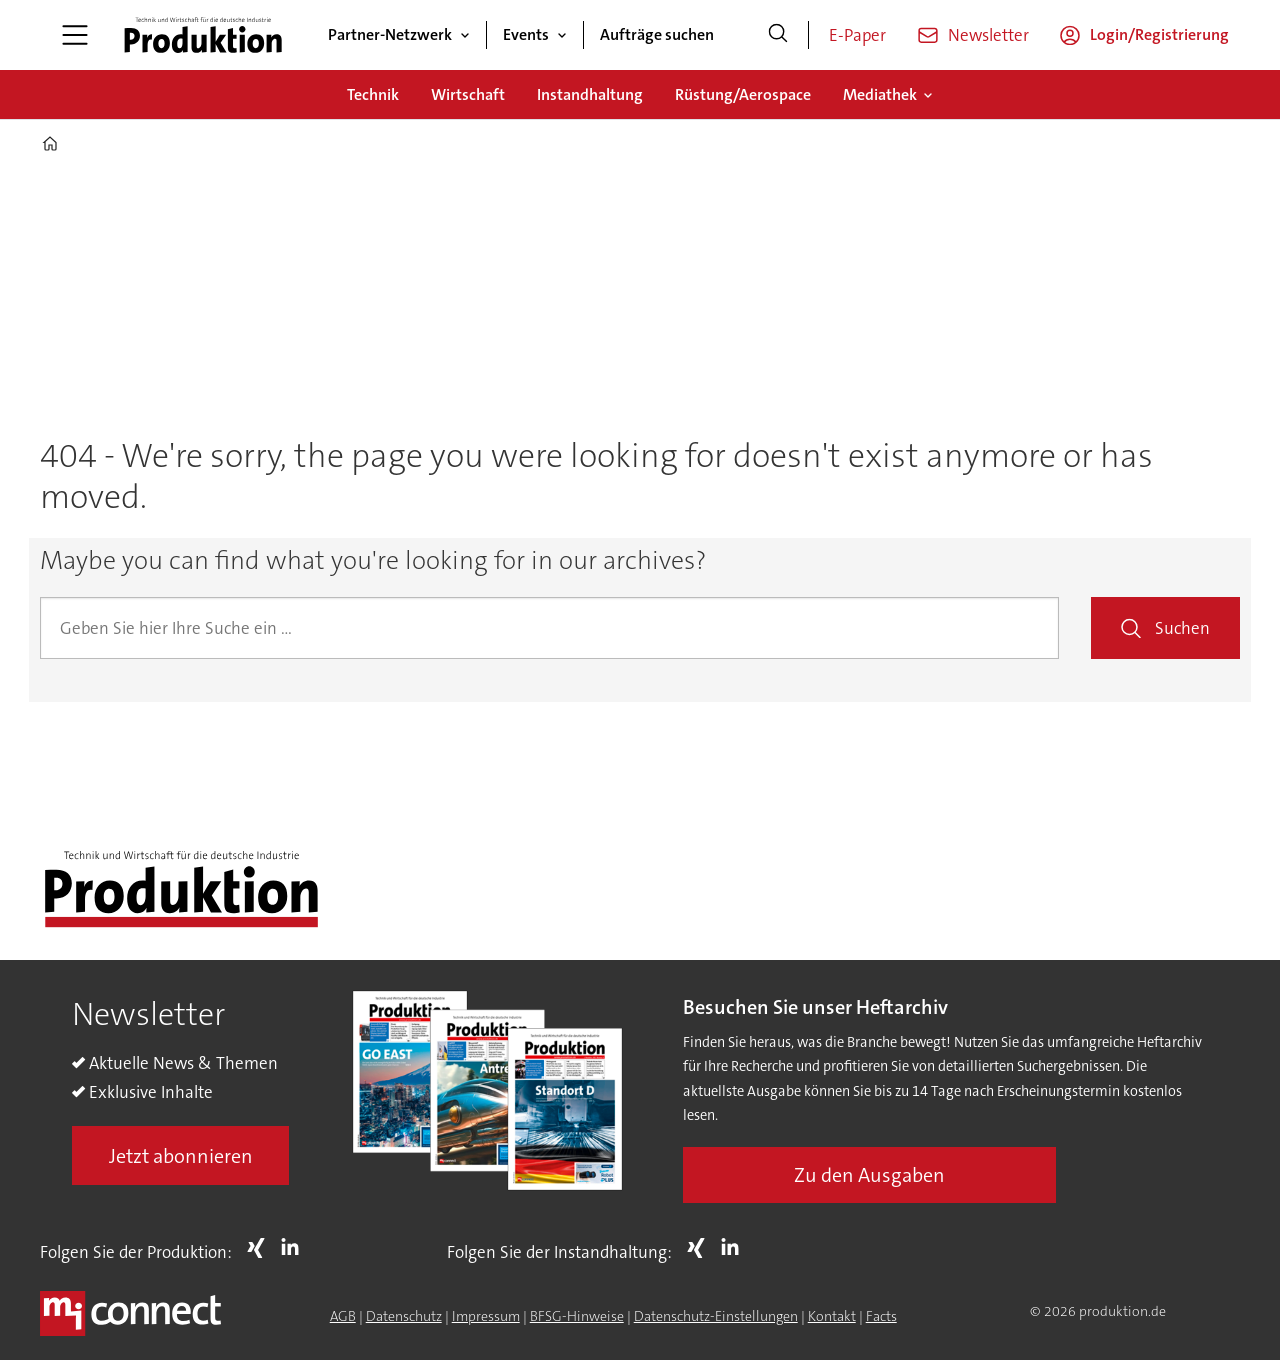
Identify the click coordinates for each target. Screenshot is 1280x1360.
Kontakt (832, 1316)
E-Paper (857, 35)
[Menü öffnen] (75, 35)
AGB (343, 1316)
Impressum (486, 1316)
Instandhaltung (590, 94)
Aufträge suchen (657, 34)
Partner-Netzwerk (390, 34)
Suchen (1182, 628)
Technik (373, 94)
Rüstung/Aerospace (743, 94)
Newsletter (988, 35)
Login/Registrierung (1159, 34)
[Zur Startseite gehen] (203, 35)
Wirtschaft (468, 94)
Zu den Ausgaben (869, 1175)
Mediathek (880, 94)
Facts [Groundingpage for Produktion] (881, 1316)
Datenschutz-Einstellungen (716, 1316)
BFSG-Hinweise (577, 1316)
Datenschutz (404, 1316)
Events (526, 34)
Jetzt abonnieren (181, 1156)
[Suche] (778, 35)
